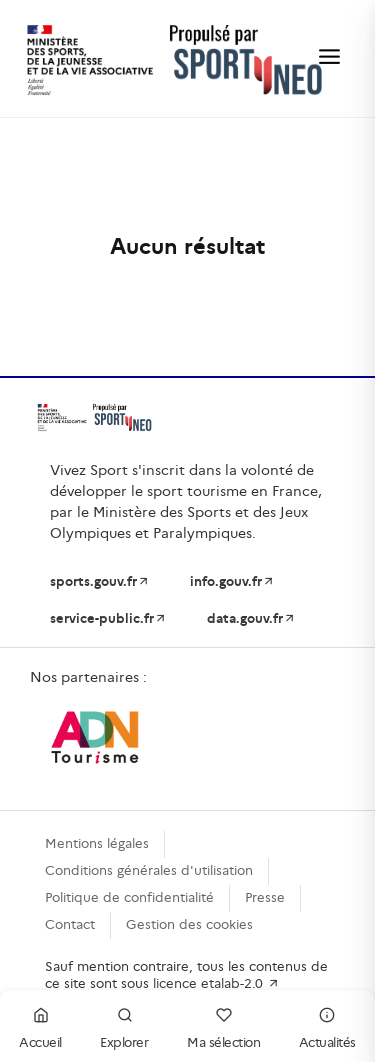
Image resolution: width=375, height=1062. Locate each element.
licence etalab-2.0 (216, 983)
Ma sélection (223, 1025)
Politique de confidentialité (129, 897)
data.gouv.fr (251, 618)
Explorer (124, 1025)
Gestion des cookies (189, 924)
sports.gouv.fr (100, 581)
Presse (265, 897)
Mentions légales (97, 843)
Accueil (40, 1025)
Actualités (327, 1025)
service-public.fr (108, 618)
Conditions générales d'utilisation (149, 870)
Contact (70, 924)
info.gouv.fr (232, 581)
